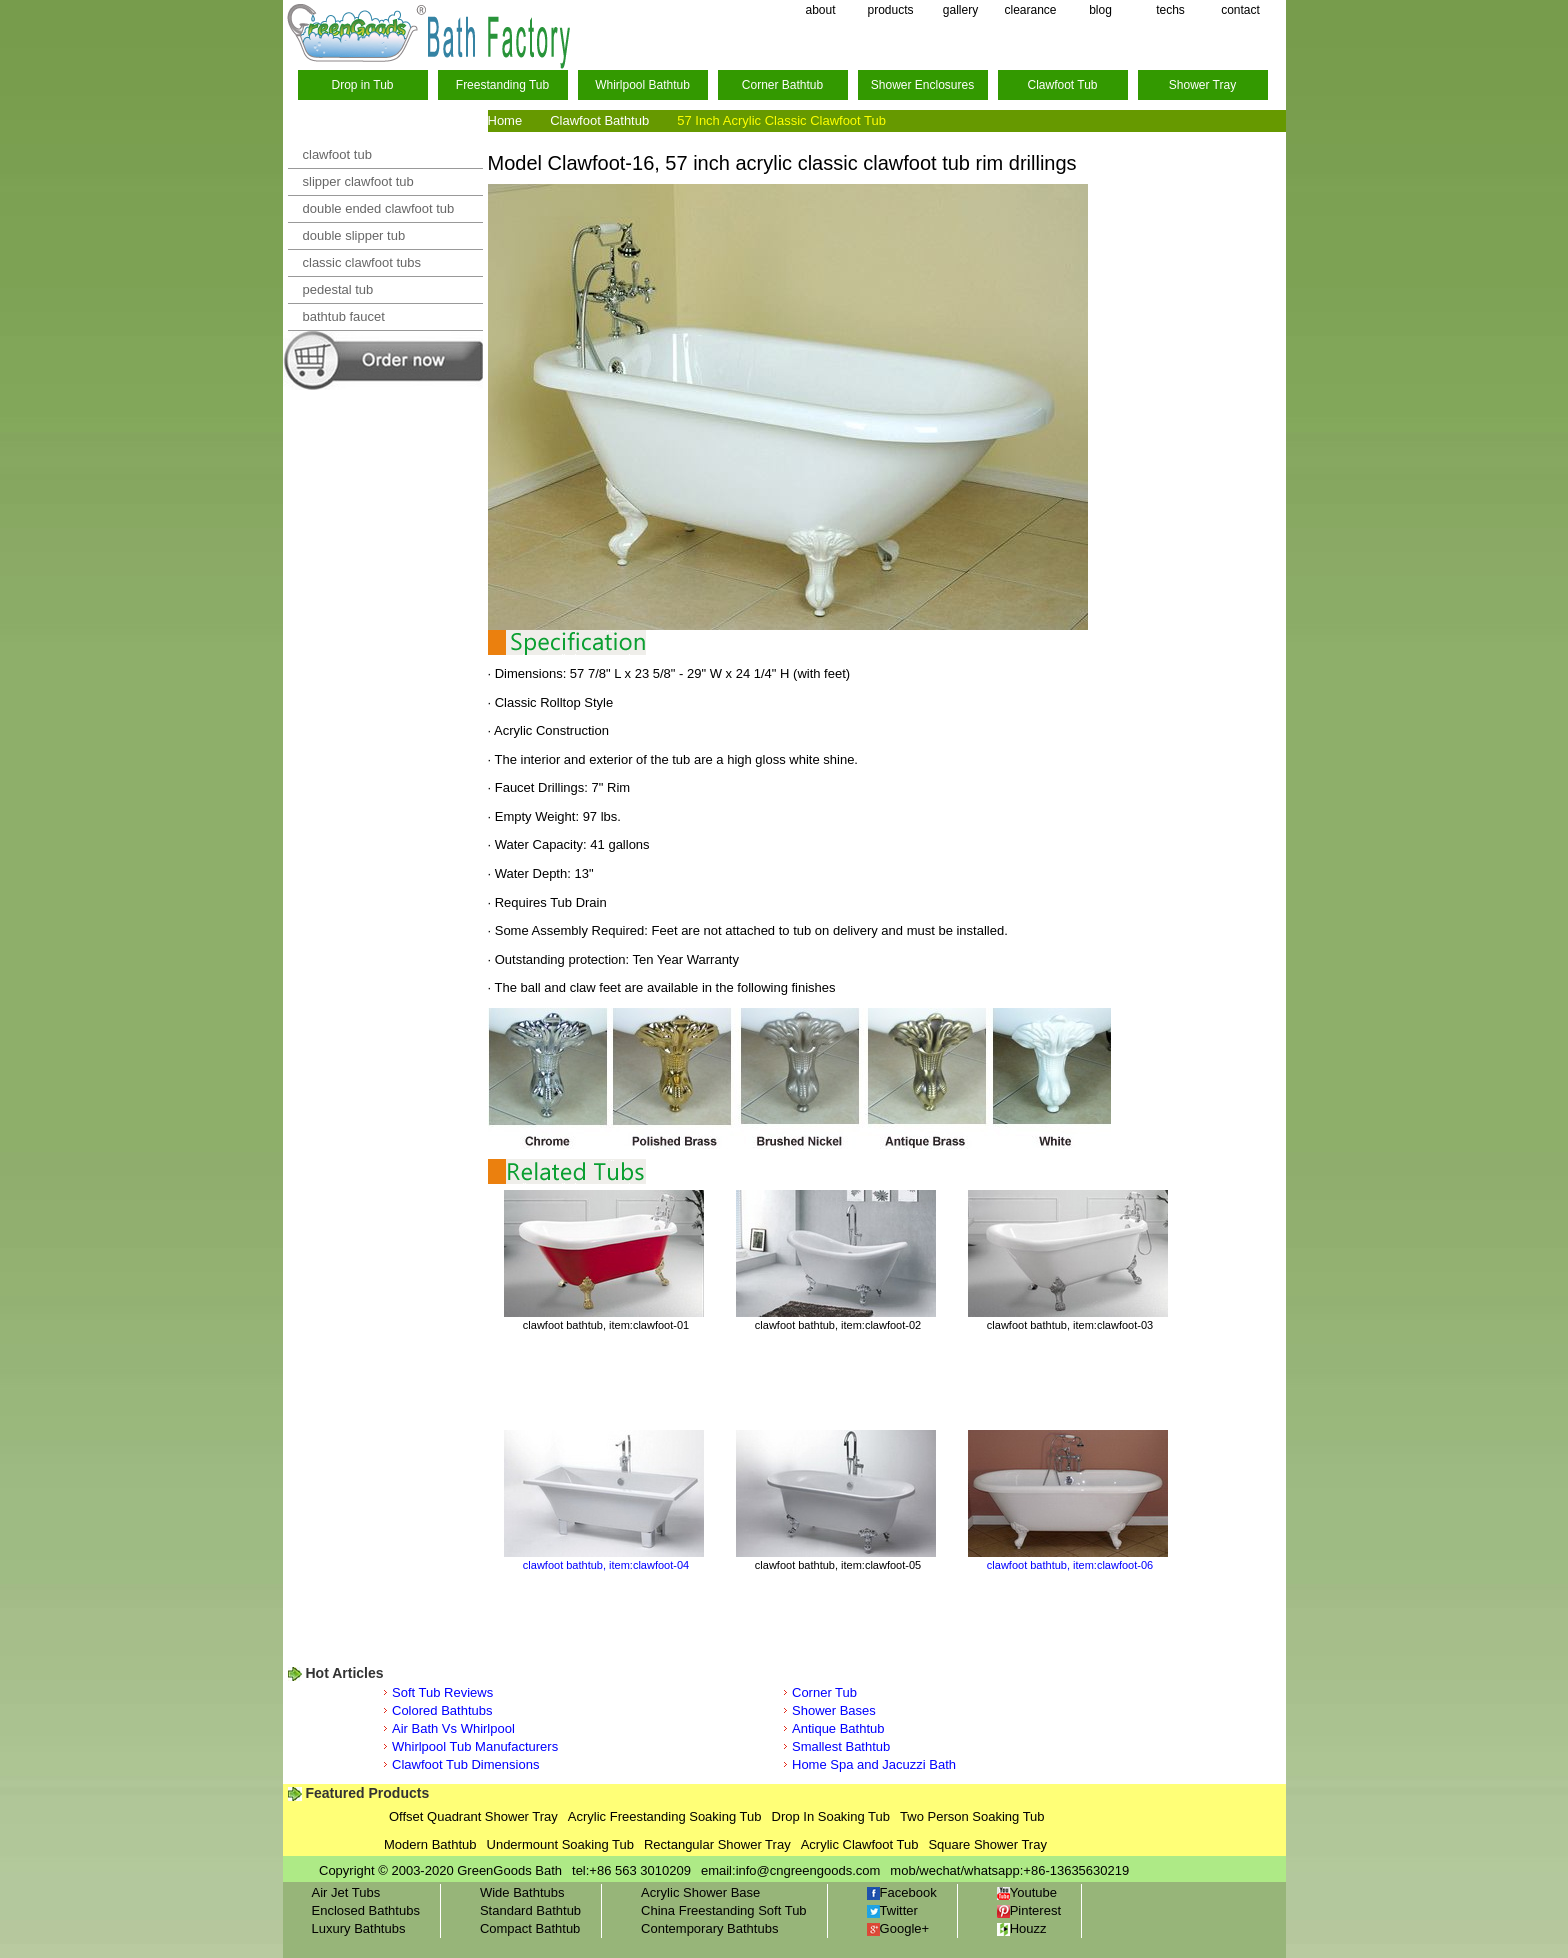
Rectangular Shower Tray (717, 1844)
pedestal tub (338, 289)
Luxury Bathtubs (359, 1928)
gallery (960, 10)
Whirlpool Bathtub (642, 85)
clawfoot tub (337, 154)
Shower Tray (1202, 85)
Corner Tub (824, 1692)
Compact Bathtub (530, 1928)
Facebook (902, 1892)
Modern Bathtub (430, 1844)
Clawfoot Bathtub (599, 120)
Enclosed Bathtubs (366, 1910)
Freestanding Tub (502, 85)
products (890, 10)
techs (1170, 10)
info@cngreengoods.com (808, 1870)
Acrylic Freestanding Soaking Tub (665, 1816)
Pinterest (1029, 1910)
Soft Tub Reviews (442, 1692)
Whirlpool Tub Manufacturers (475, 1746)
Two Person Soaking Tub (972, 1816)
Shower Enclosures (922, 85)
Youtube (1027, 1892)
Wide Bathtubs (522, 1892)
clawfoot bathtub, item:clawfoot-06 (1070, 1565)
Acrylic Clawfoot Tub (860, 1844)
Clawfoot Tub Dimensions (465, 1764)
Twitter (892, 1910)
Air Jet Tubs (346, 1892)
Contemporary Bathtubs (709, 1928)
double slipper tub (354, 235)
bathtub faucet (344, 316)
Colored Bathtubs (442, 1710)
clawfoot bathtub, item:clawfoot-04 (606, 1565)
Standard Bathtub (530, 1910)
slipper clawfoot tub (358, 181)
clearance (1030, 10)
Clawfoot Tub (1062, 85)
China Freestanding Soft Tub (724, 1910)
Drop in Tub (362, 85)
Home (505, 120)
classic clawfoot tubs (362, 262)
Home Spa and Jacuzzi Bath (874, 1764)
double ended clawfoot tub (379, 208)
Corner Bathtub (782, 85)
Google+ (898, 1928)
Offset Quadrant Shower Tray (473, 1816)
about (820, 10)
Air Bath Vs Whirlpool (453, 1728)
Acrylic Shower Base (700, 1892)
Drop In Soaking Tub (831, 1816)
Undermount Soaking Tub (560, 1844)
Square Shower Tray (987, 1844)
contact (1240, 10)
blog (1100, 10)
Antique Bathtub (838, 1728)
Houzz (1022, 1928)
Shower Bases (834, 1710)
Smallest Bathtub (841, 1746)
